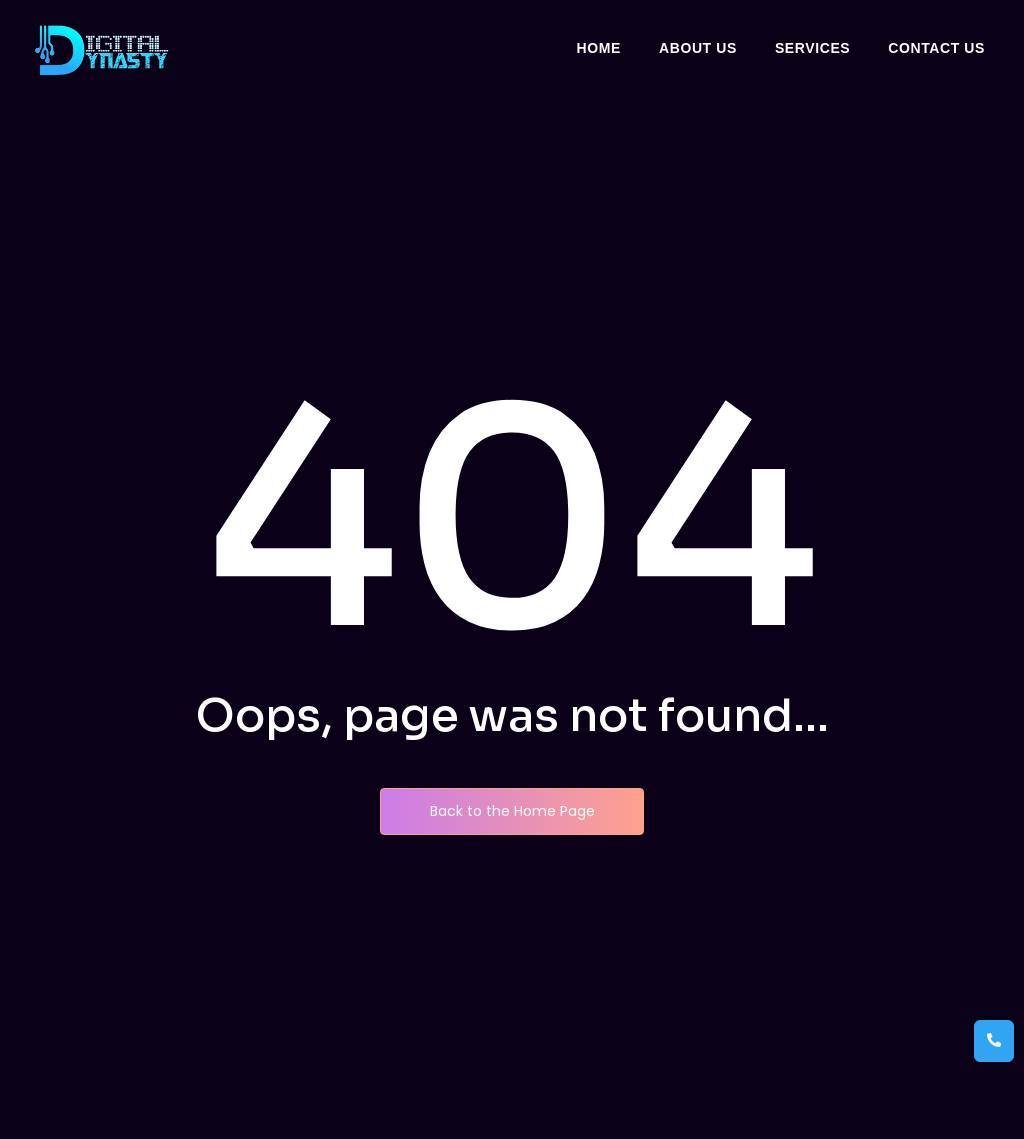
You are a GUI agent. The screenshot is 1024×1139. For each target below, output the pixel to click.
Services (812, 48)
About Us (698, 48)
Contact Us (936, 48)
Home (599, 48)
